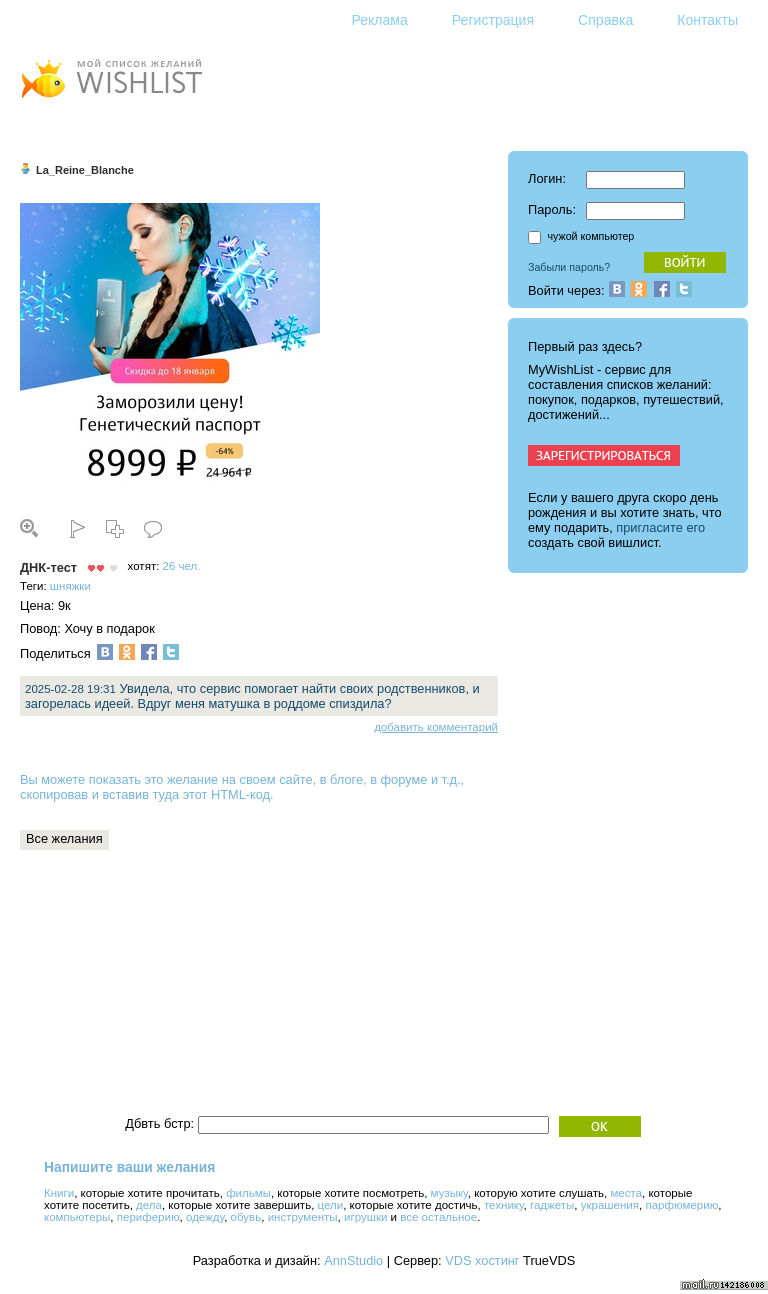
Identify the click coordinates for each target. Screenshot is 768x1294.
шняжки (70, 586)
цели (331, 1205)
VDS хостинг (482, 1260)
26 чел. (182, 566)
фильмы (248, 1193)
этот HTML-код (226, 794)
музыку (449, 1193)
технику (504, 1205)
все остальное (438, 1217)
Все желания (64, 838)
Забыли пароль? (569, 267)
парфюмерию (681, 1205)
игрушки (365, 1217)
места (626, 1193)
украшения (610, 1205)
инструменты (303, 1217)
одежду (205, 1217)
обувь (246, 1217)
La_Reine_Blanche (85, 170)
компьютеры (77, 1217)
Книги (59, 1193)
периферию (148, 1217)
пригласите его (660, 527)
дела (149, 1205)
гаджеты (552, 1205)
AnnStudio (353, 1260)
